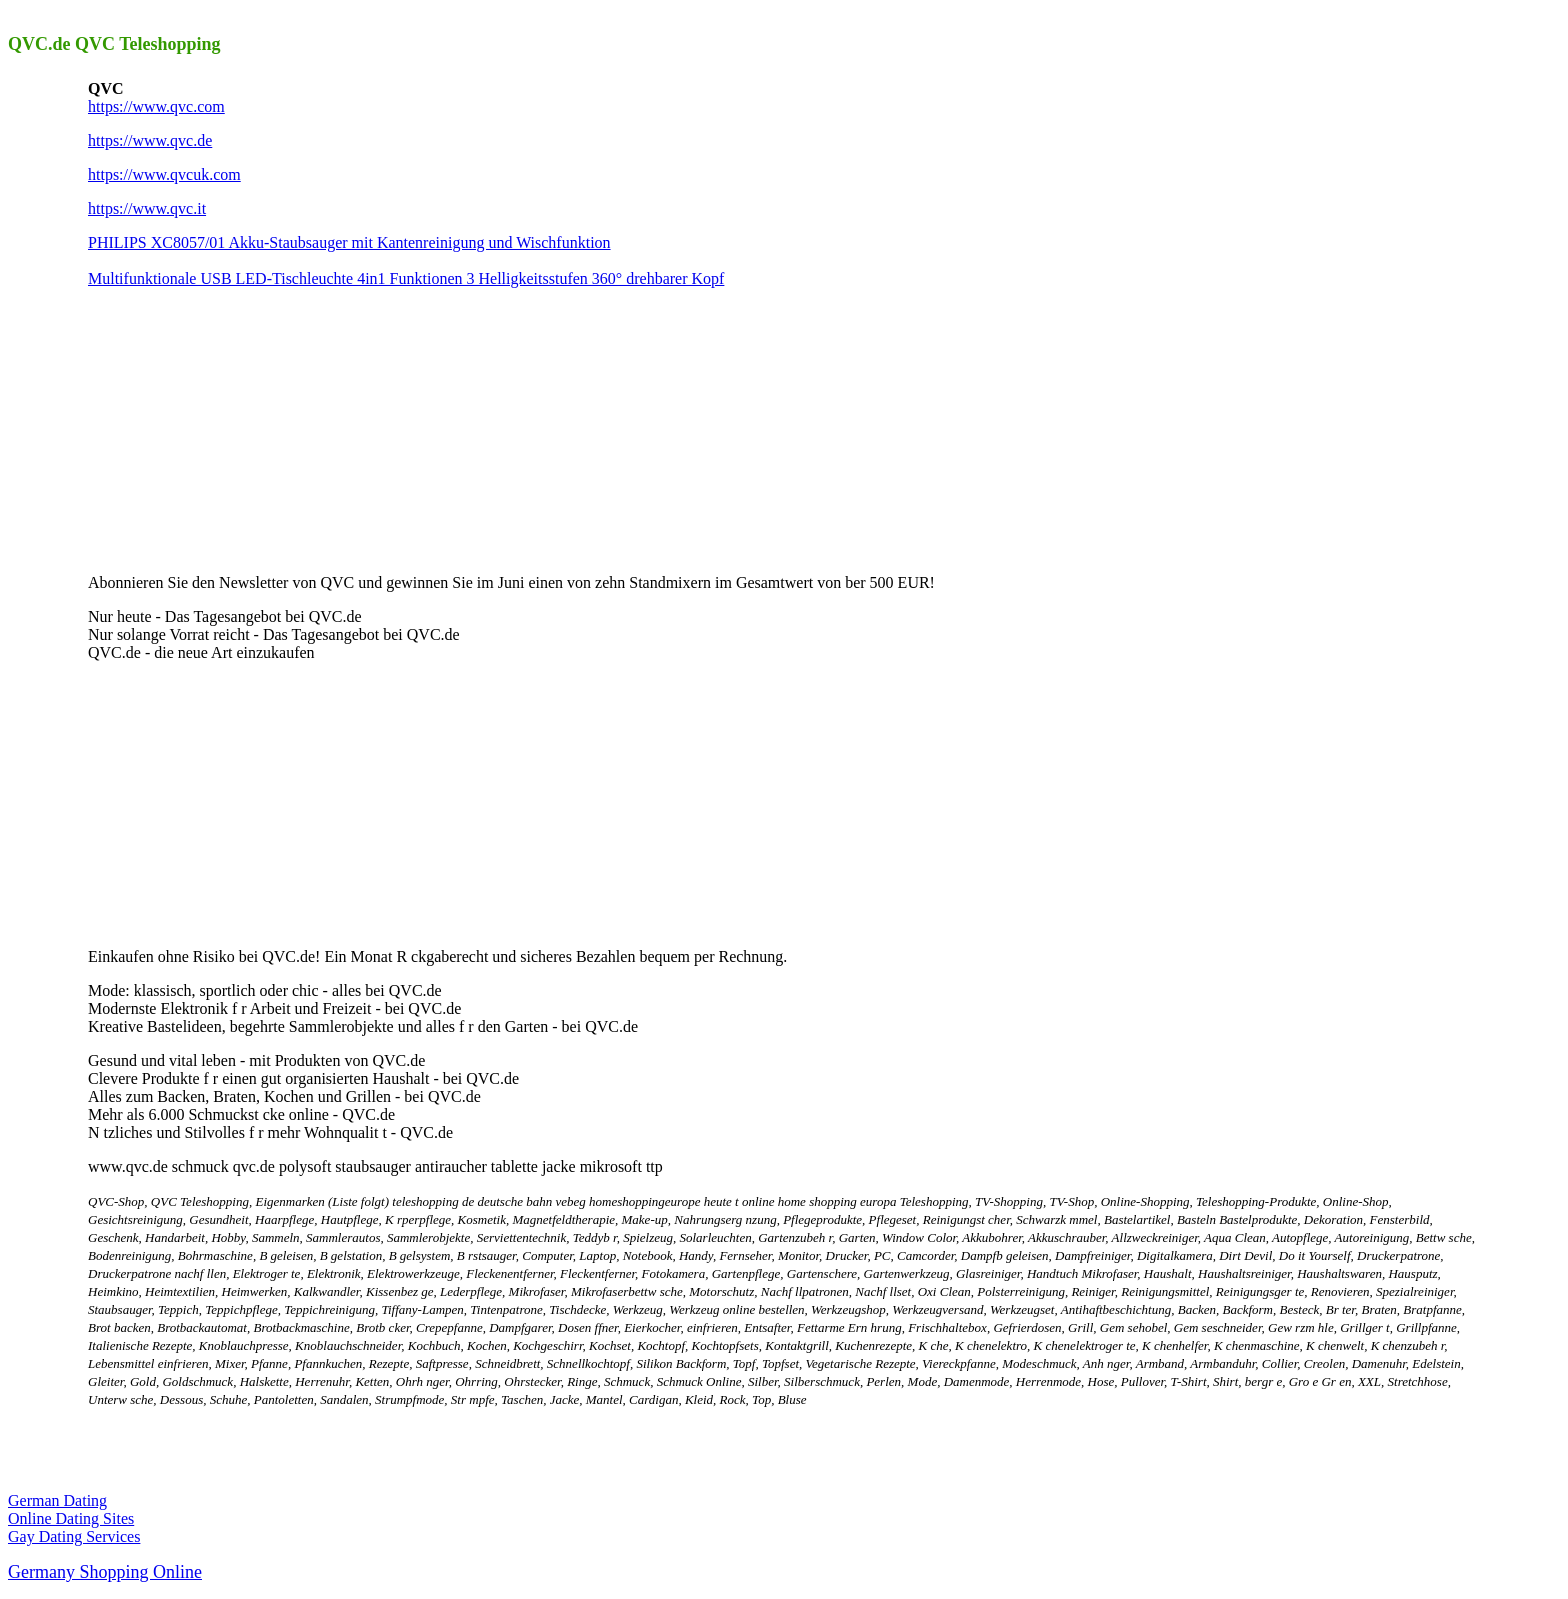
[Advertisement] (238, 429)
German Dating (57, 1500)
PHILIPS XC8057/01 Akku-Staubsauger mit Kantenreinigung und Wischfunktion (349, 242)
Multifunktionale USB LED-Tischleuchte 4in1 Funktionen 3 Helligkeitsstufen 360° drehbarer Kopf (406, 278)
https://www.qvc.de (150, 140)
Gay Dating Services (74, 1536)
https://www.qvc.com (156, 106)
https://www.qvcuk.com (164, 174)
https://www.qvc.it (147, 208)
